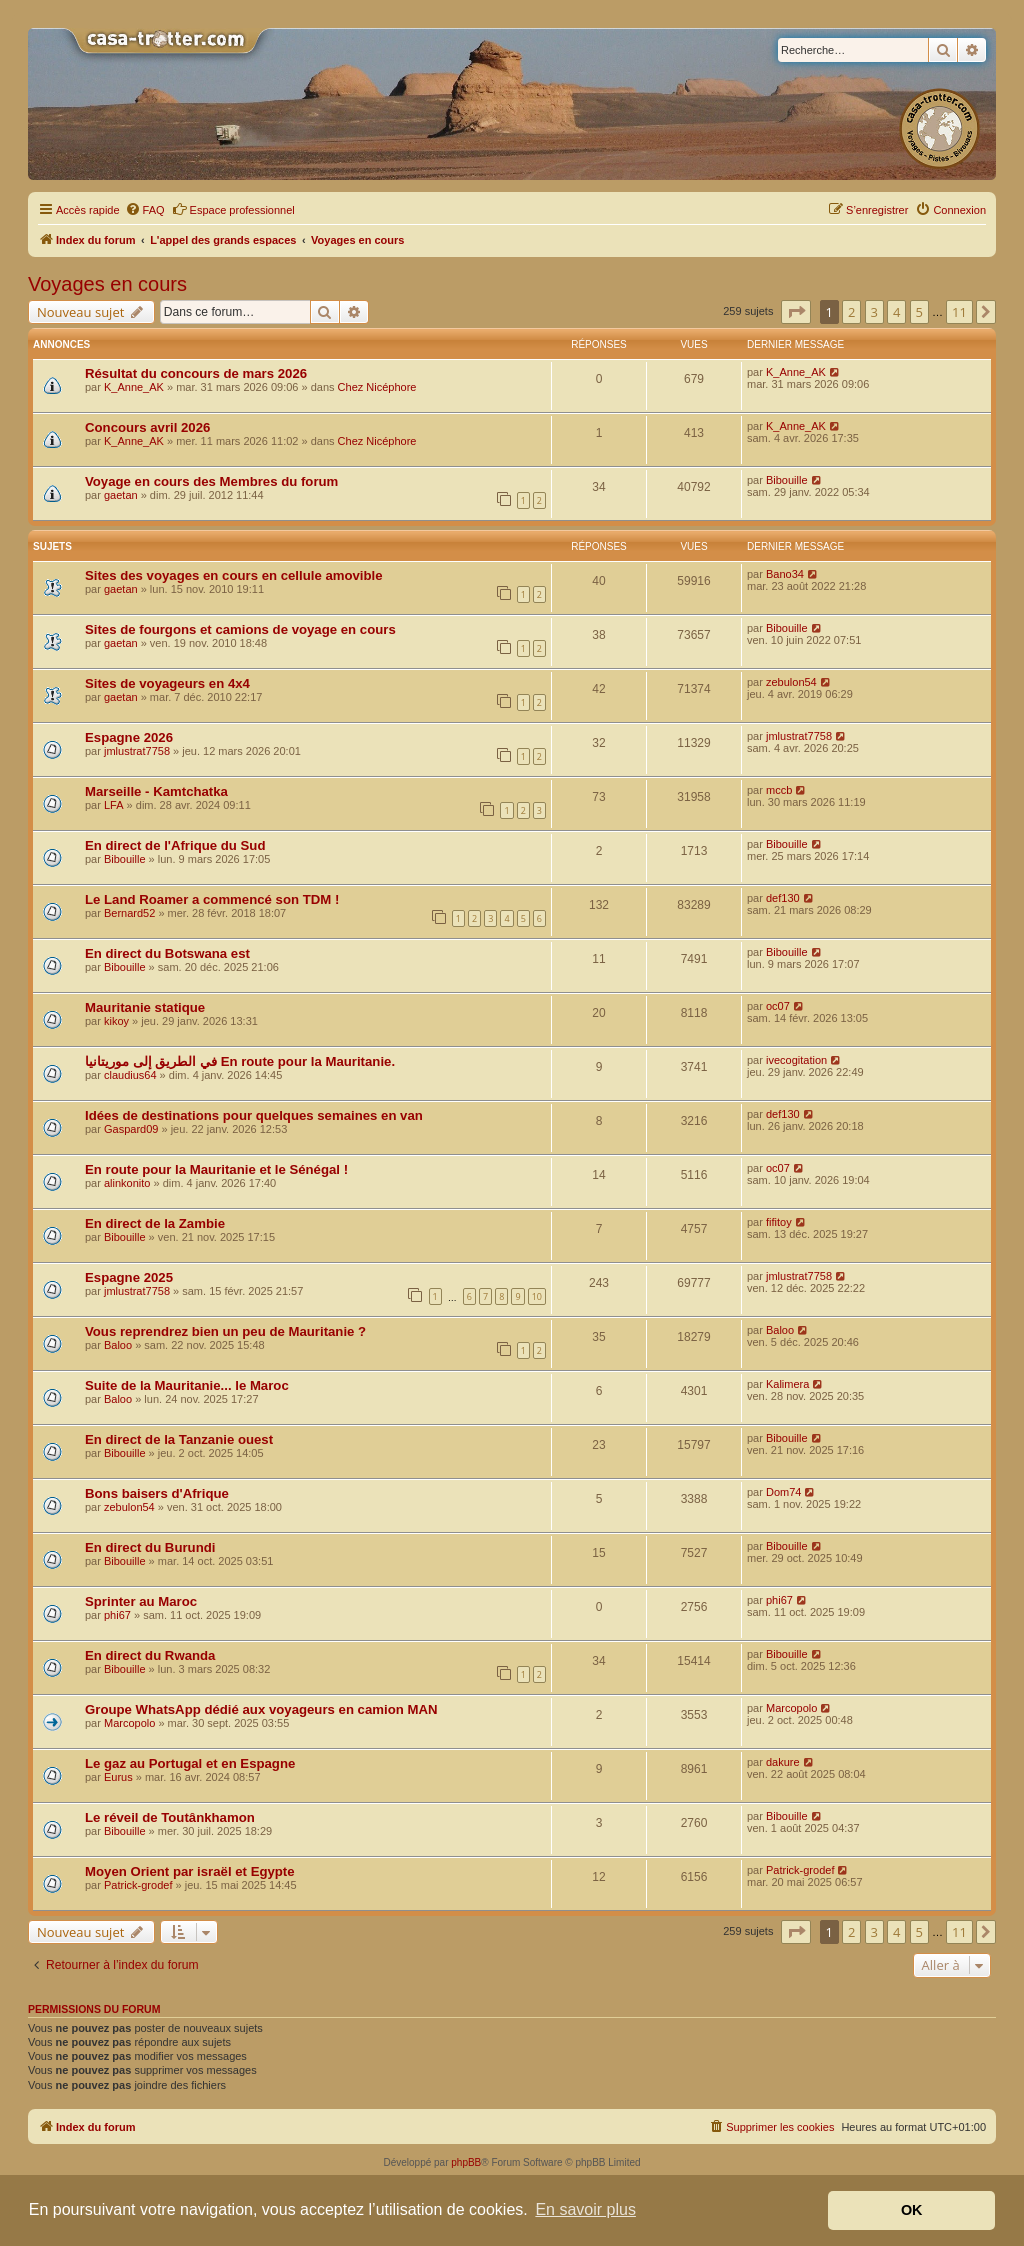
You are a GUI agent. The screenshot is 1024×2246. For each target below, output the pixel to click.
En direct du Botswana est (167, 953)
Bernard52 (129, 913)
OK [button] (912, 2210)
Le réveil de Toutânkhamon (170, 1817)
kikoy (116, 1021)
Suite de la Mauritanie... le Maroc (187, 1385)
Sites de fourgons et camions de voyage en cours (240, 629)
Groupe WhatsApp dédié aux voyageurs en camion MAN (261, 1709)
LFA (114, 805)
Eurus (118, 1777)
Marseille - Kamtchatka (156, 791)
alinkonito (127, 1183)
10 (537, 1296)
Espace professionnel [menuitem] (233, 209)
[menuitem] (145, 210)
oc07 (778, 1006)
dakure (783, 1762)
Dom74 (783, 1492)
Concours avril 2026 (147, 427)
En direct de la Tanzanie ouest (179, 1439)
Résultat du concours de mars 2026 (196, 373)
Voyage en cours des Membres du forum (211, 481)
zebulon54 (791, 682)
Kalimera (787, 1384)
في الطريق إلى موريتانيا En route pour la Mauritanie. (240, 1061)
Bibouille (787, 480)
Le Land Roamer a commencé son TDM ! (212, 899)
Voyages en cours (107, 284)
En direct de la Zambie (155, 1223)
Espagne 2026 (129, 737)
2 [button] (851, 312)
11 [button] (959, 312)
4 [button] (896, 312)
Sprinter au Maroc (141, 1601)
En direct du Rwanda (150, 1655)
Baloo (118, 1345)
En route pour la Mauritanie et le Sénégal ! (216, 1169)
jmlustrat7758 (137, 751)
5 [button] (919, 312)
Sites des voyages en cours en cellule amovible (234, 575)
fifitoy (779, 1222)
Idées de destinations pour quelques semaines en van (254, 1115)
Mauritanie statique (145, 1007)
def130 (783, 898)
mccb (779, 790)
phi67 (117, 1615)
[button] (796, 312)
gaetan (121, 495)
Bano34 (785, 574)
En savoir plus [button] (585, 2209)
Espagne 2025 (129, 1277)
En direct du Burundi (150, 1547)
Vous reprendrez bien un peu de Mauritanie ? (225, 1331)
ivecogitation (796, 1060)
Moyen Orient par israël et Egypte (190, 1871)
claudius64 (130, 1075)
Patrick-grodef (138, 1885)
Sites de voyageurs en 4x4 (167, 683)
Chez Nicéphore (377, 387)
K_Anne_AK (134, 387)
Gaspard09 (131, 1129)
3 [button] (874, 312)
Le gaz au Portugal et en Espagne (190, 1763)
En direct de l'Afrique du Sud (175, 845)
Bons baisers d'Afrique (157, 1493)
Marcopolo (129, 1723)
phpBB (466, 2162)
